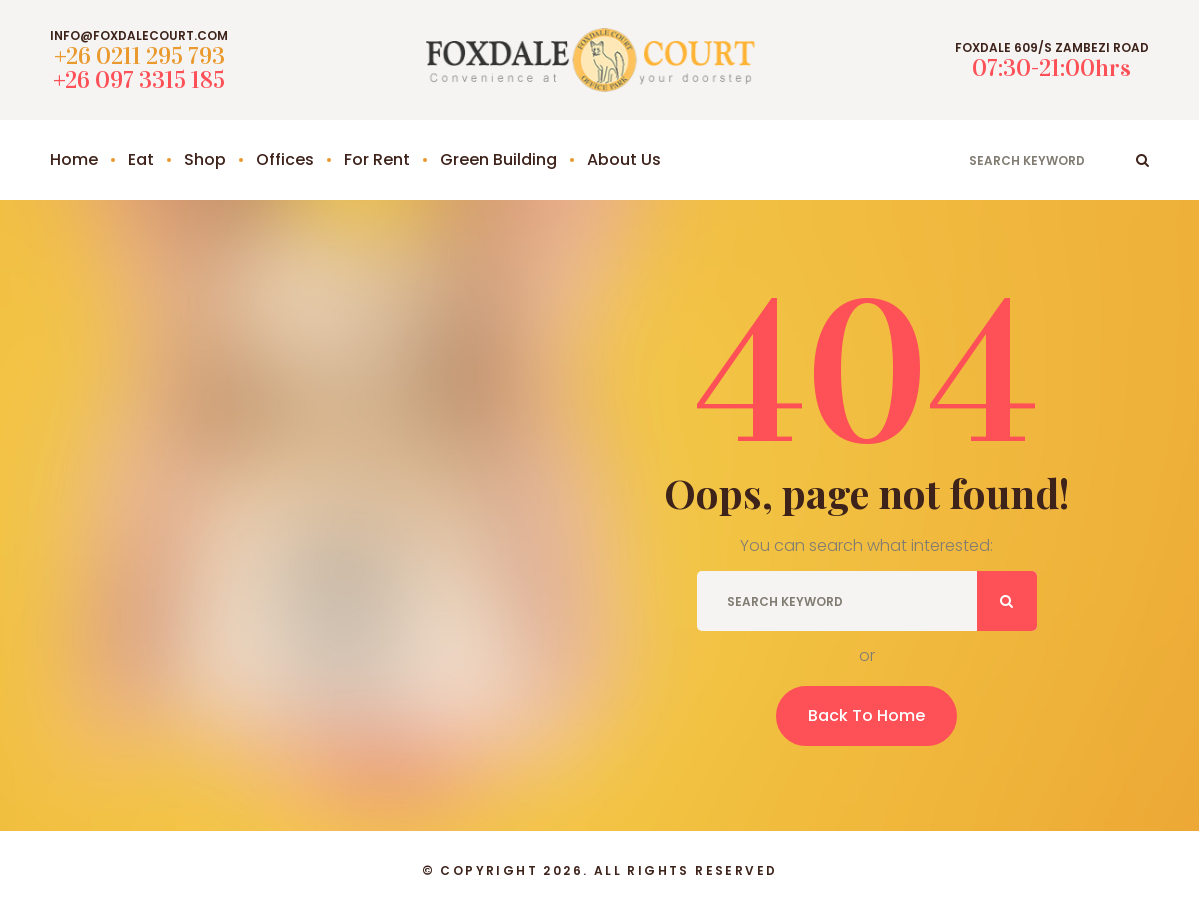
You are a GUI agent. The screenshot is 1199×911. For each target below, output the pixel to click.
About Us (624, 159)
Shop (205, 159)
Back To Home (866, 715)
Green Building (498, 159)
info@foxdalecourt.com (139, 36)
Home (74, 159)
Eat (141, 159)
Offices (285, 159)
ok (1142, 160)
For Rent (377, 159)
